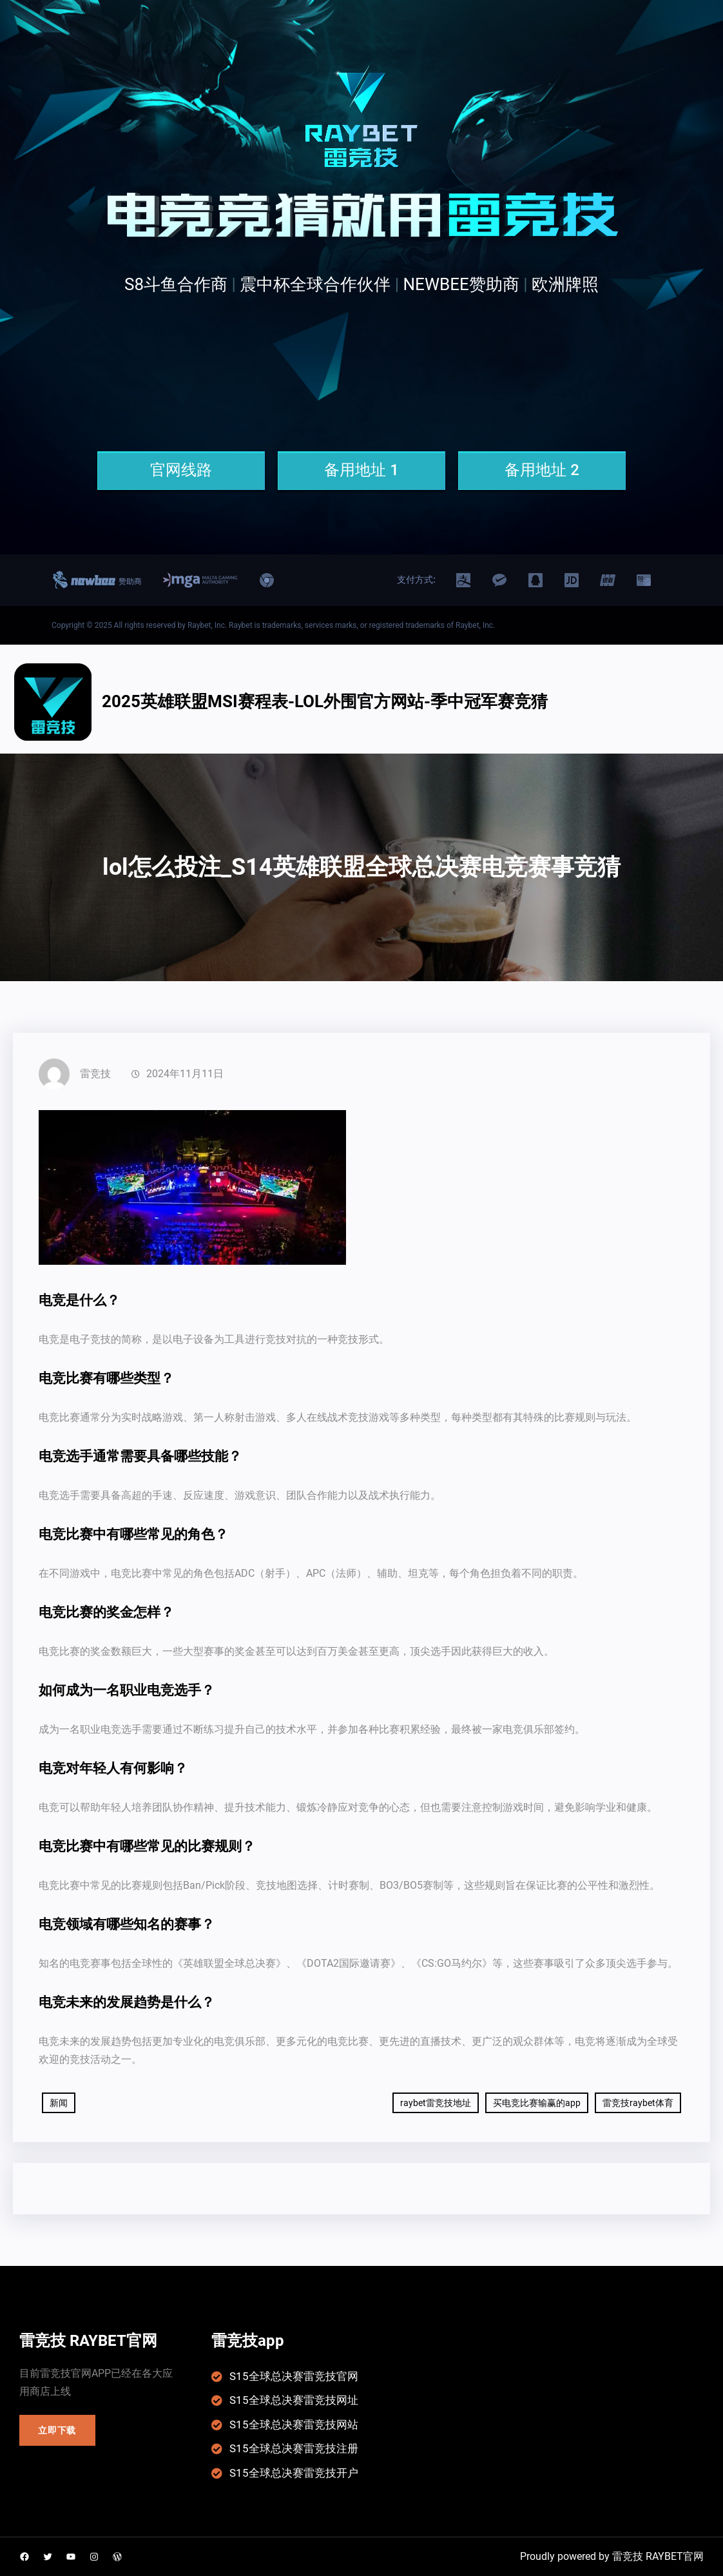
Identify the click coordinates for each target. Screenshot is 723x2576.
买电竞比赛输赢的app (537, 2103)
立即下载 (57, 2430)
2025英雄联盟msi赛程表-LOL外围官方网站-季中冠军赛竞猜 (325, 701)
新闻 (59, 2103)
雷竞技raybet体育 (637, 2103)
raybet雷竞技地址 (435, 2103)
